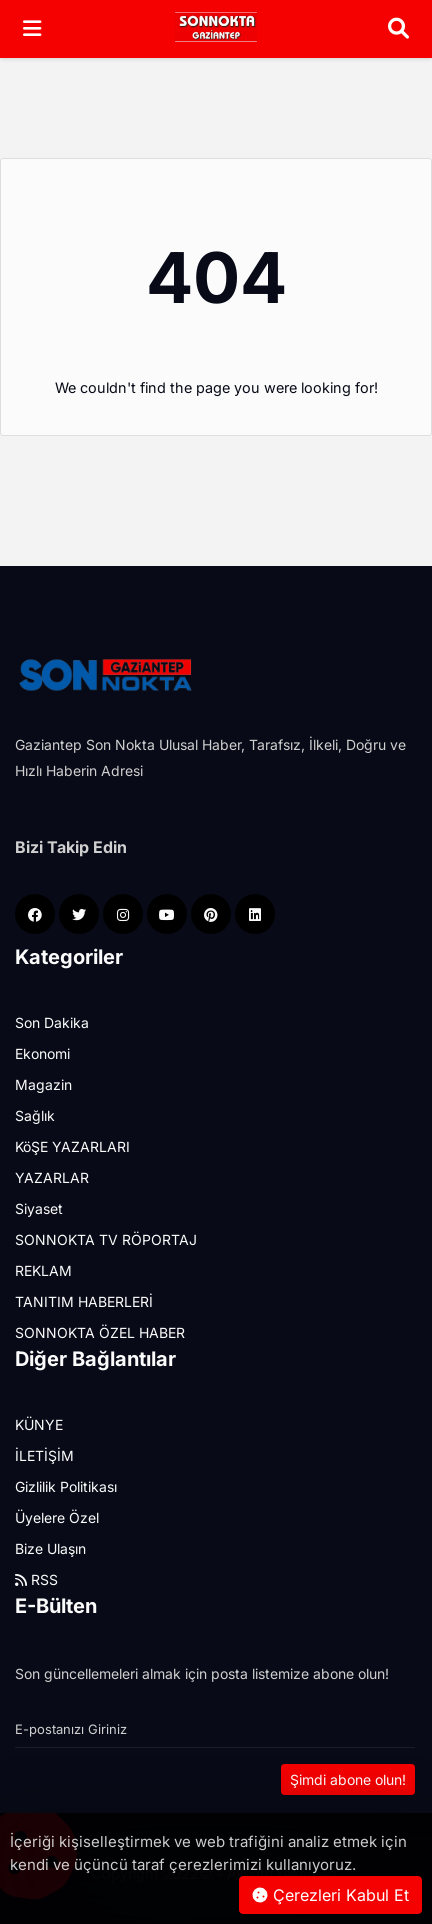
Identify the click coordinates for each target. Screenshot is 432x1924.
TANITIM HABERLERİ (84, 1301)
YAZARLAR (52, 1177)
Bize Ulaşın (50, 1548)
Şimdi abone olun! (348, 1779)
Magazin (43, 1084)
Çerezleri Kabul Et (330, 1895)
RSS (36, 1579)
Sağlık (35, 1115)
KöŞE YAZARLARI (72, 1146)
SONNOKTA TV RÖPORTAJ (106, 1239)
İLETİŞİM (44, 1455)
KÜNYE (39, 1424)
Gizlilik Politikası (66, 1486)
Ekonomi (42, 1053)
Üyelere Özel (57, 1517)
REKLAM (43, 1270)
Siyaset (39, 1208)
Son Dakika (52, 1022)
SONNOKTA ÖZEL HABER (100, 1332)
